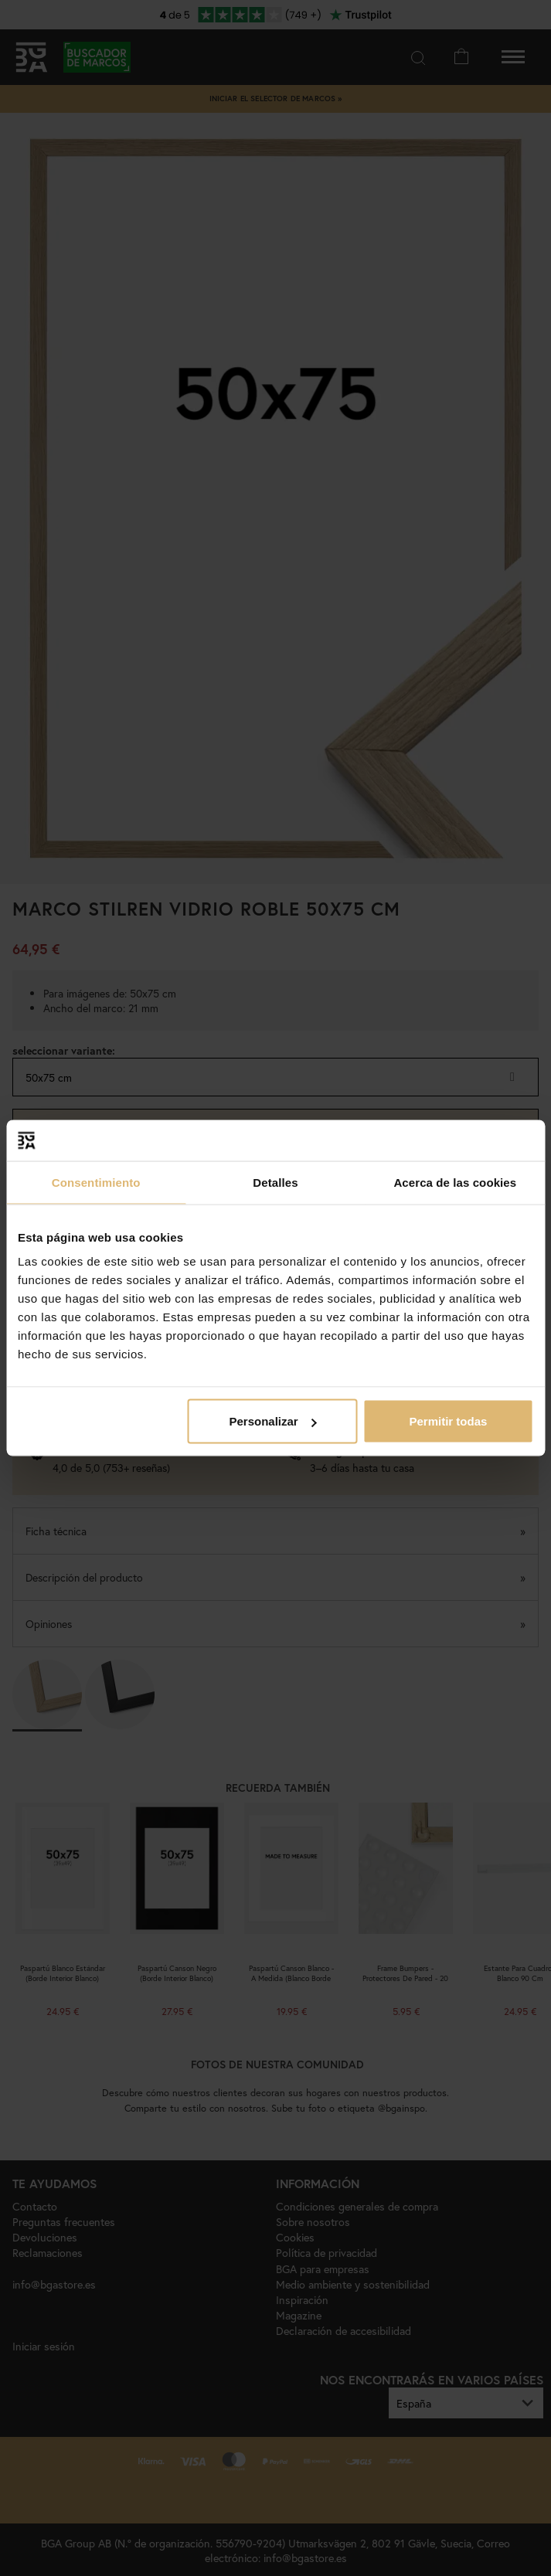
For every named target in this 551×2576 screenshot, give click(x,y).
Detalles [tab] (275, 1181)
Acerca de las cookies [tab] (454, 1181)
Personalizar (272, 1421)
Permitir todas (449, 1421)
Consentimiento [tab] (96, 1181)
